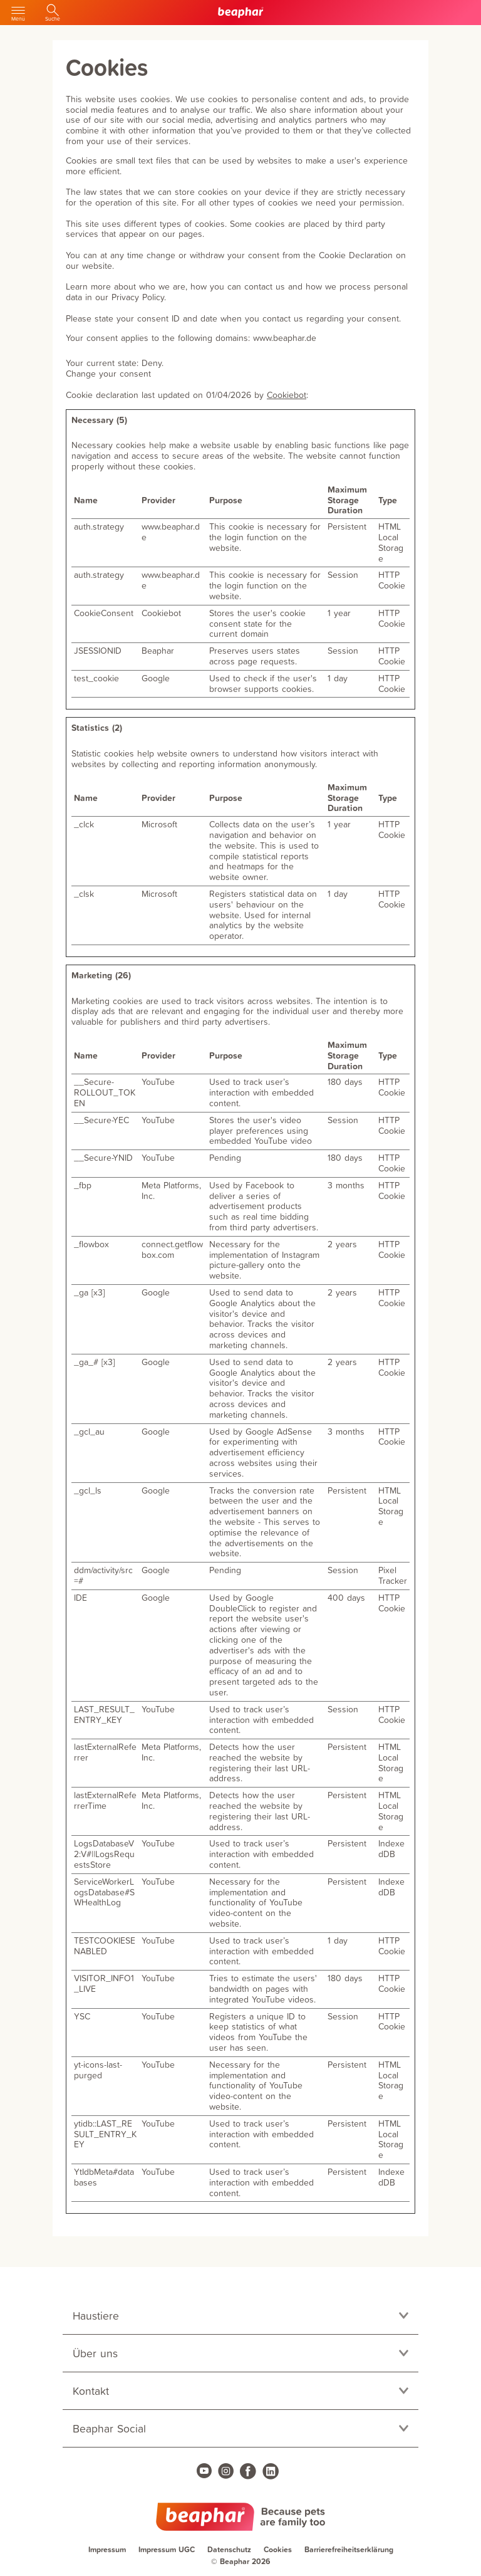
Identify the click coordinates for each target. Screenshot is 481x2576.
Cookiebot (286, 395)
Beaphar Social (109, 2428)
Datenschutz (229, 2549)
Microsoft (159, 824)
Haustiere (96, 2315)
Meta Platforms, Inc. (171, 1190)
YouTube (158, 1081)
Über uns (95, 2353)
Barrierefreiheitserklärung (348, 2549)
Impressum (107, 2549)
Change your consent (108, 373)
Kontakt (91, 2391)
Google (156, 678)
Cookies (278, 2549)
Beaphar (158, 650)
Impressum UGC (166, 2549)
